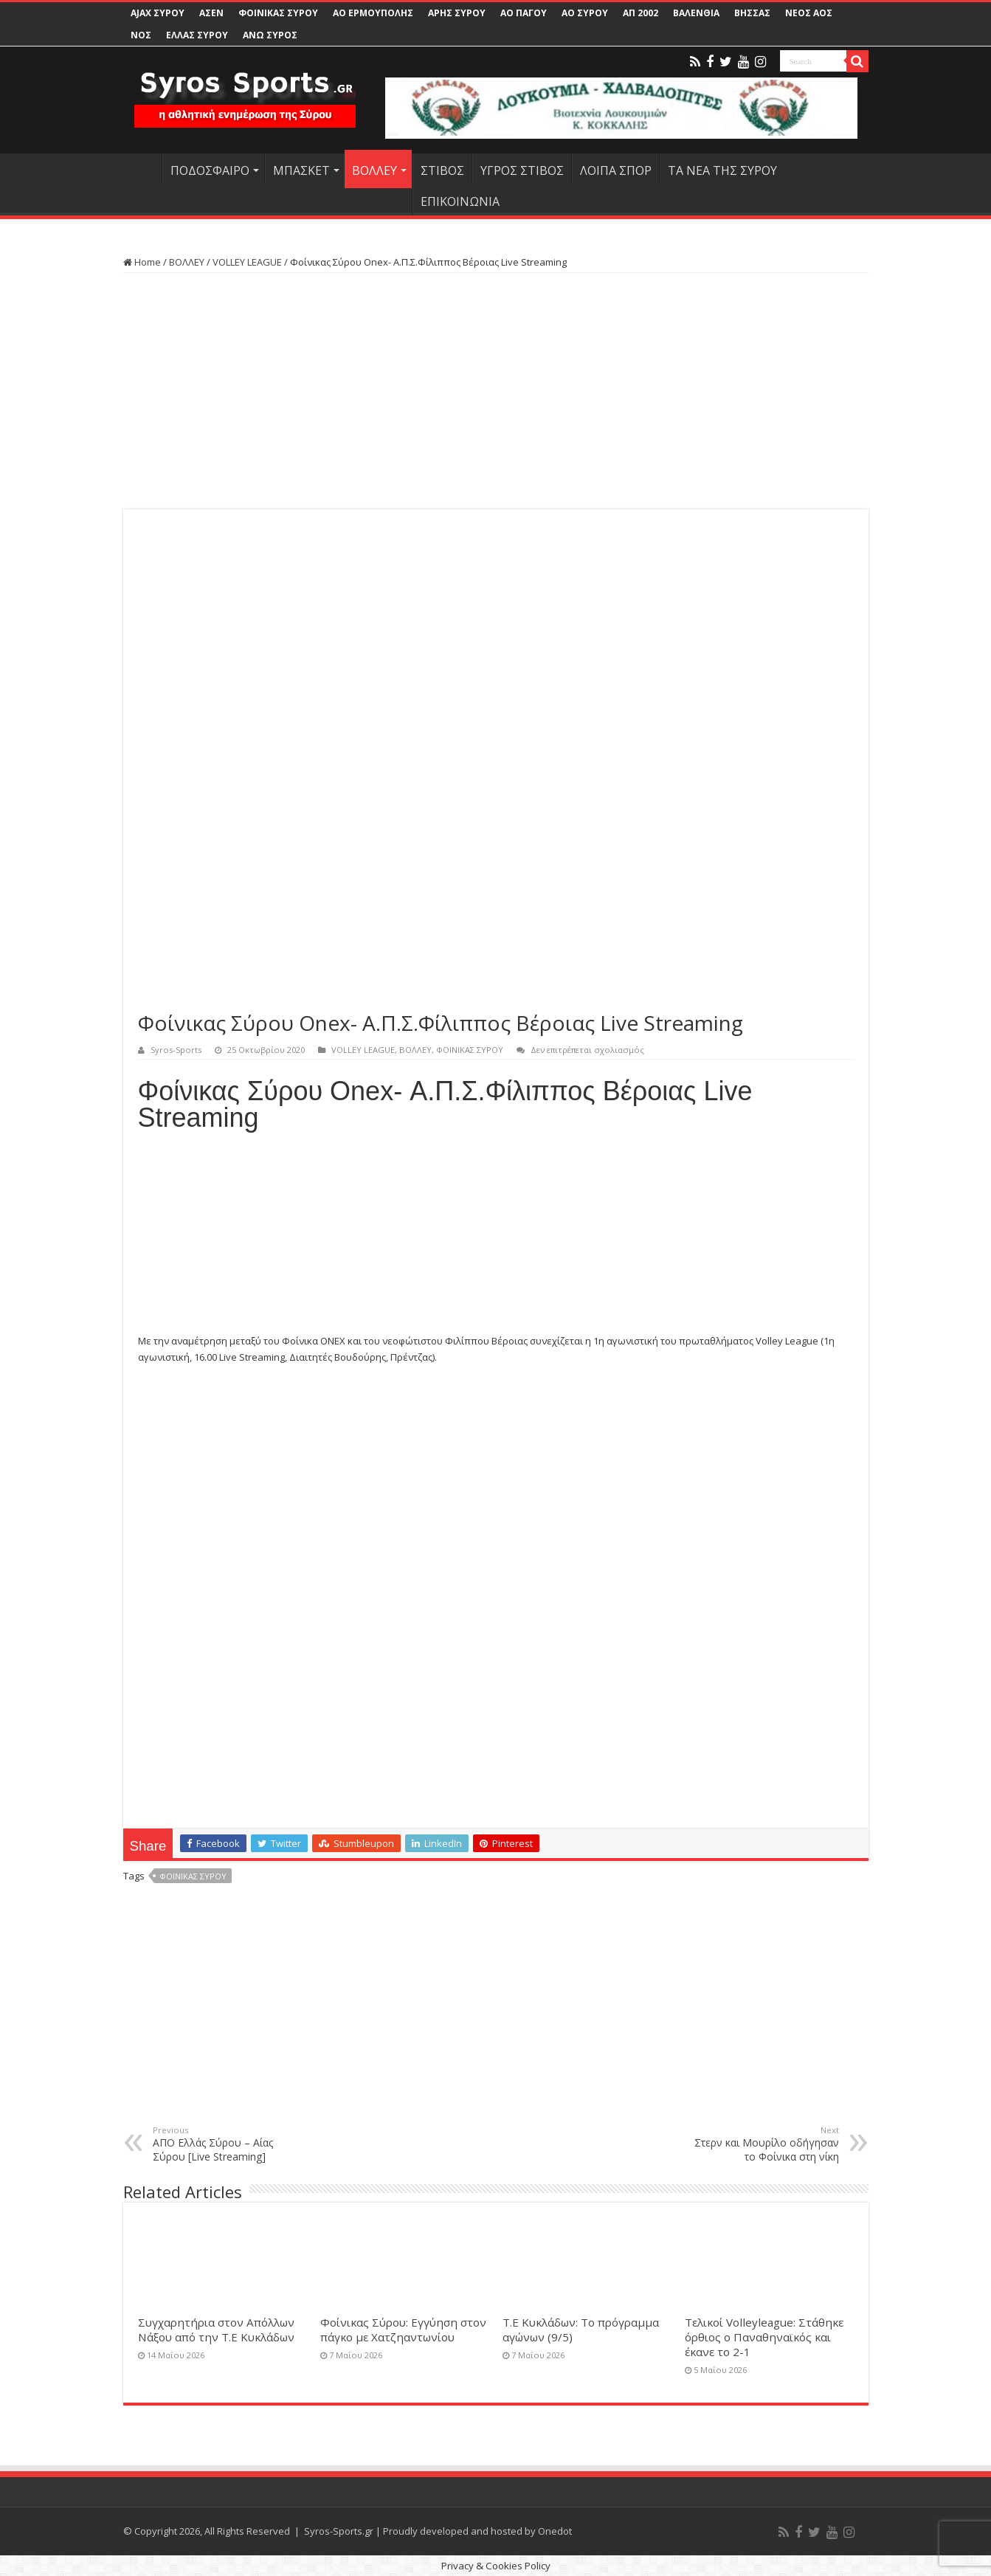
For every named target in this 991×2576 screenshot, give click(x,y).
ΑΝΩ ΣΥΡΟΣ (270, 35)
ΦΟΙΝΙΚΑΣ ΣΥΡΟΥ (278, 13)
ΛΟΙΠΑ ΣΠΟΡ (616, 170)
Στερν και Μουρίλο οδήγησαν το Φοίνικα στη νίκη (763, 2144)
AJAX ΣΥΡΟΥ (157, 13)
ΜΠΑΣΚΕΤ (301, 170)
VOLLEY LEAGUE (247, 262)
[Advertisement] (496, 391)
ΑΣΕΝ (211, 13)
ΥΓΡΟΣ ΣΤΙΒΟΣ (522, 170)
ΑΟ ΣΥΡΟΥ (585, 13)
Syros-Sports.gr (338, 2531)
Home (142, 262)
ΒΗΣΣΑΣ (752, 13)
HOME (142, 168)
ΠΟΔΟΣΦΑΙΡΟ (209, 170)
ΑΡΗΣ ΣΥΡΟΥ (457, 13)
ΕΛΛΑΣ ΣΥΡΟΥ (197, 35)
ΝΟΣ (141, 35)
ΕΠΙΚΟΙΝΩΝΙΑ (460, 201)
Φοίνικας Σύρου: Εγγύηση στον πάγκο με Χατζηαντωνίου (403, 2329)
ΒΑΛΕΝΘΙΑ (696, 13)
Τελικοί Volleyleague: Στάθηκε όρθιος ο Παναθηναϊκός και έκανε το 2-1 (764, 2337)
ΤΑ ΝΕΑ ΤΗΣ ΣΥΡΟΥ (722, 170)
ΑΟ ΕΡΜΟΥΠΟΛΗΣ (373, 13)
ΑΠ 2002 (640, 13)
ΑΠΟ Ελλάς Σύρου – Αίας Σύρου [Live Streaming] (228, 2144)
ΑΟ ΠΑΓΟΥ (523, 13)
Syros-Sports (176, 1049)
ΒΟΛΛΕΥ (374, 170)
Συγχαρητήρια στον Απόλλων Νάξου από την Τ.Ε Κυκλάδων (216, 2329)
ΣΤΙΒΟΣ (442, 170)
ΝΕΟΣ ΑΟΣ (808, 13)
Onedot (555, 2531)
